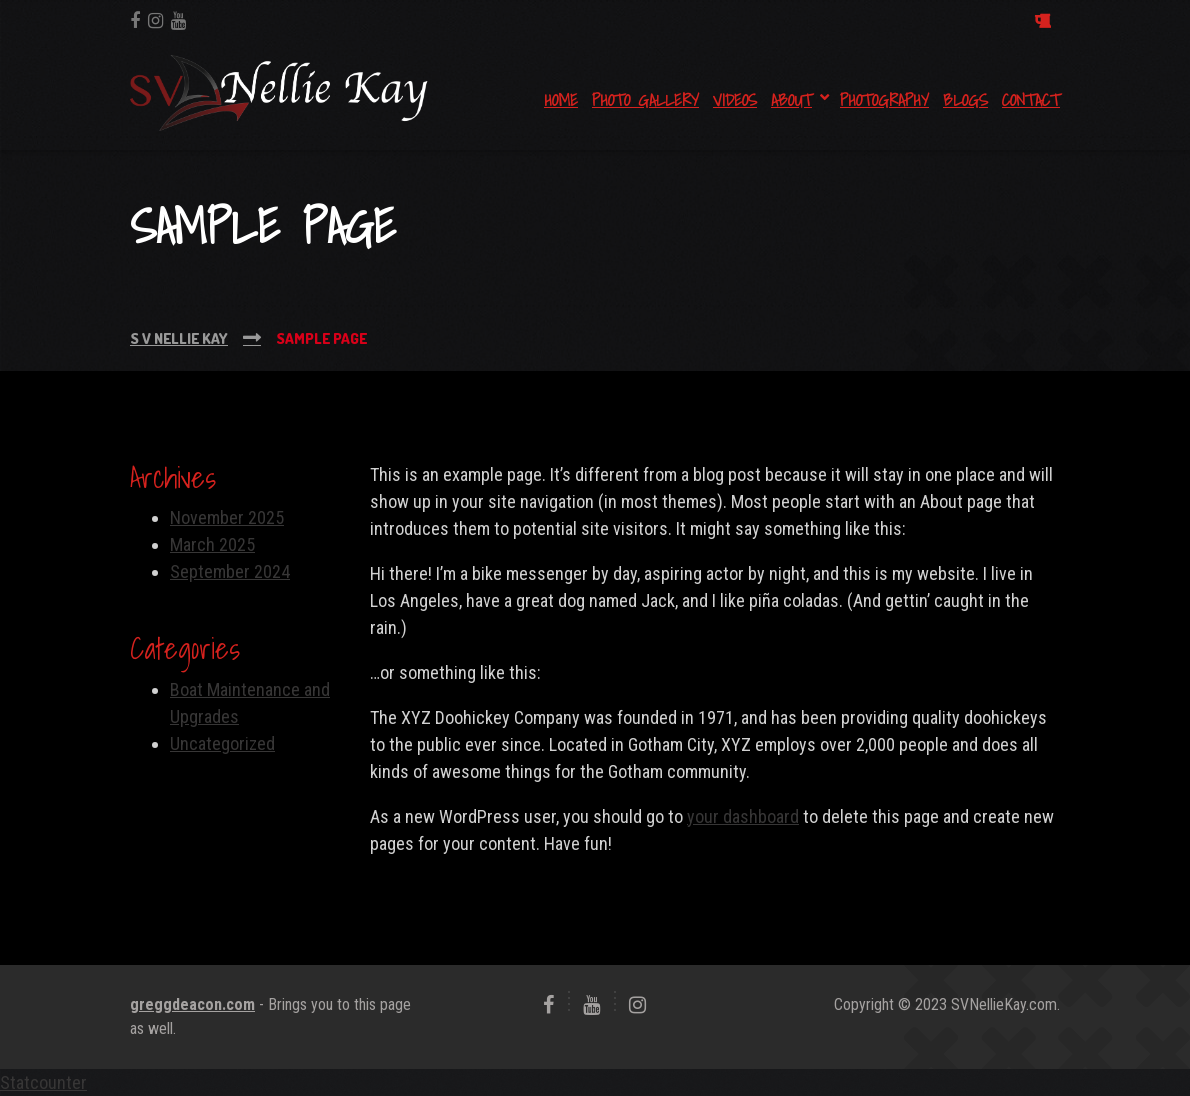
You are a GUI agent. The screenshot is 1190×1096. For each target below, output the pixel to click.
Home (561, 99)
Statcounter (43, 1082)
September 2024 (230, 571)
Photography (884, 99)
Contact (1031, 99)
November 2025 (227, 517)
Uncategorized (222, 743)
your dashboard (743, 816)
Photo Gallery (645, 99)
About (791, 99)
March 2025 (212, 544)
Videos (735, 99)
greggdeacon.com (192, 1004)
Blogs (965, 99)
